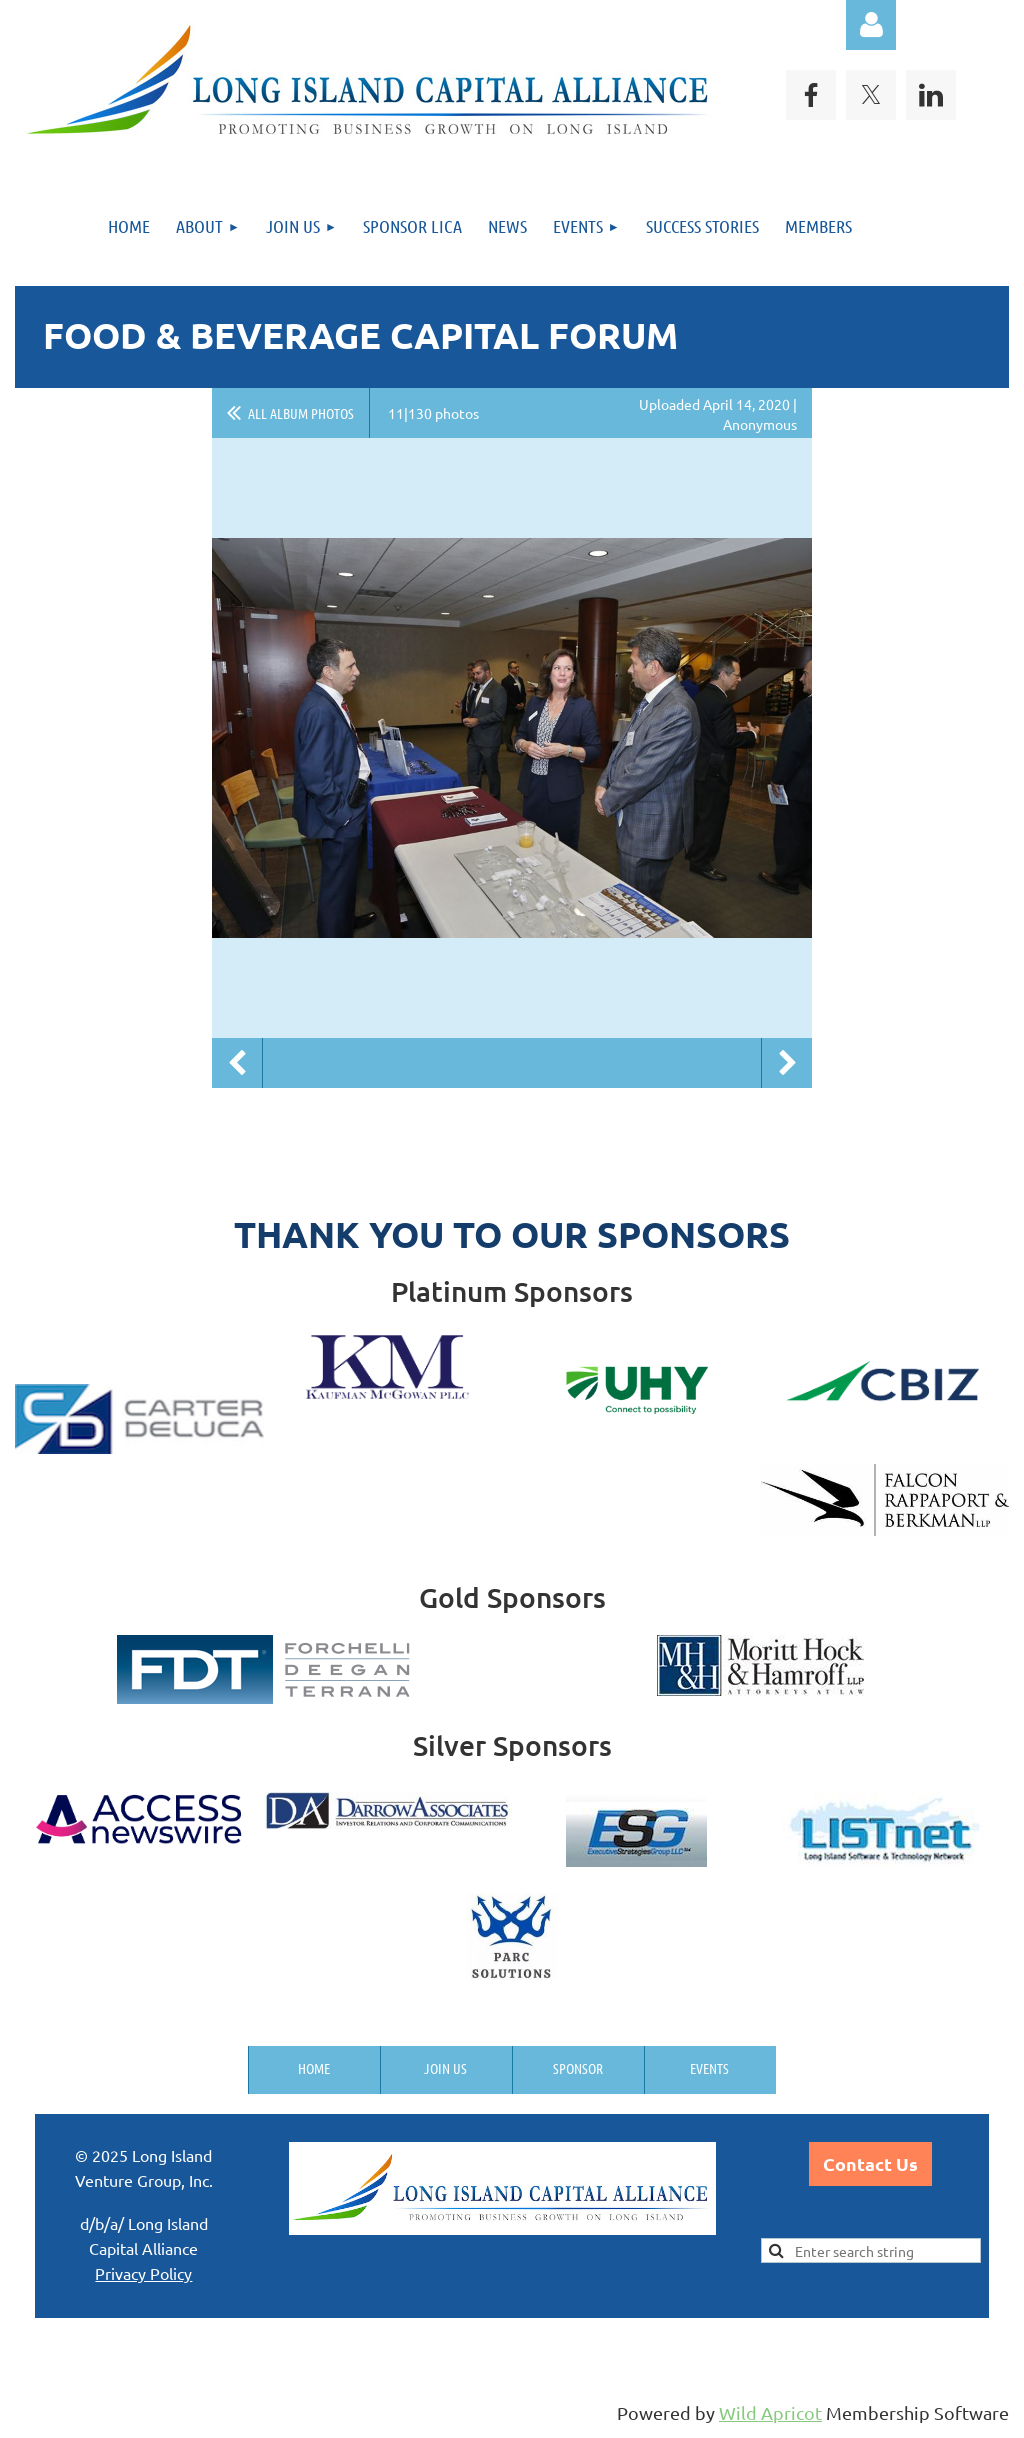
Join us (445, 2068)
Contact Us (870, 2163)
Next (787, 1063)
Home (314, 2068)
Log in (871, 25)
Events (709, 2068)
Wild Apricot (770, 2412)
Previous (237, 1063)
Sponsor (578, 2068)
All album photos (301, 413)
